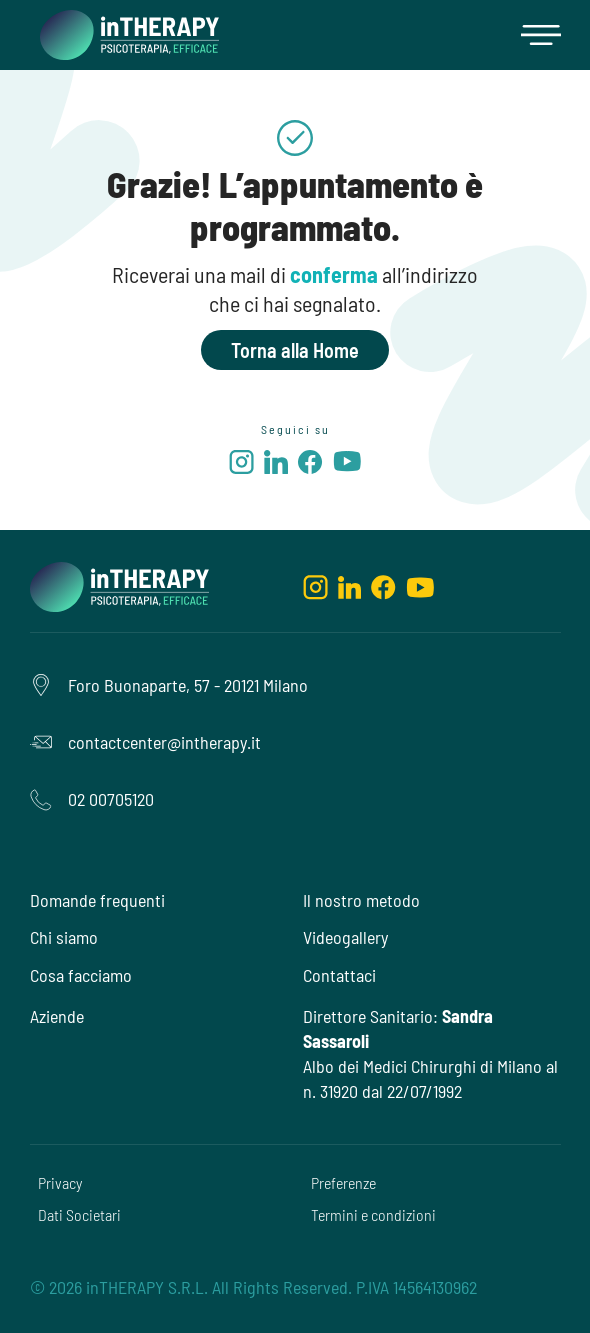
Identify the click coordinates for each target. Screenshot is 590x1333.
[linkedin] (276, 465)
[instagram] (241, 465)
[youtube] (347, 464)
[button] (541, 35)
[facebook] (310, 465)
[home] (124, 35)
